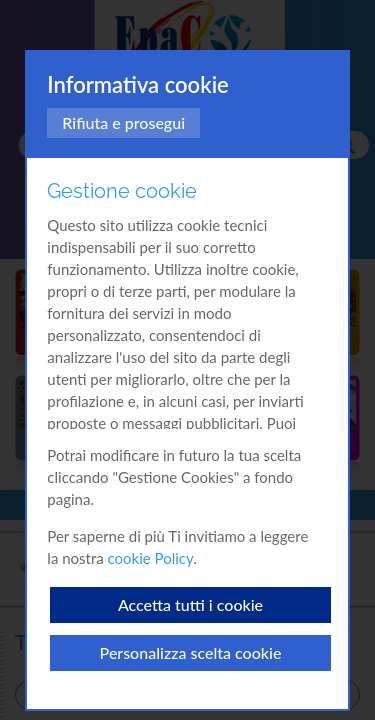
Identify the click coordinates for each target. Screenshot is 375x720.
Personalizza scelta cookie (191, 652)
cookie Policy (151, 558)
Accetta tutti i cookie (190, 604)
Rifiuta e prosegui (123, 122)
